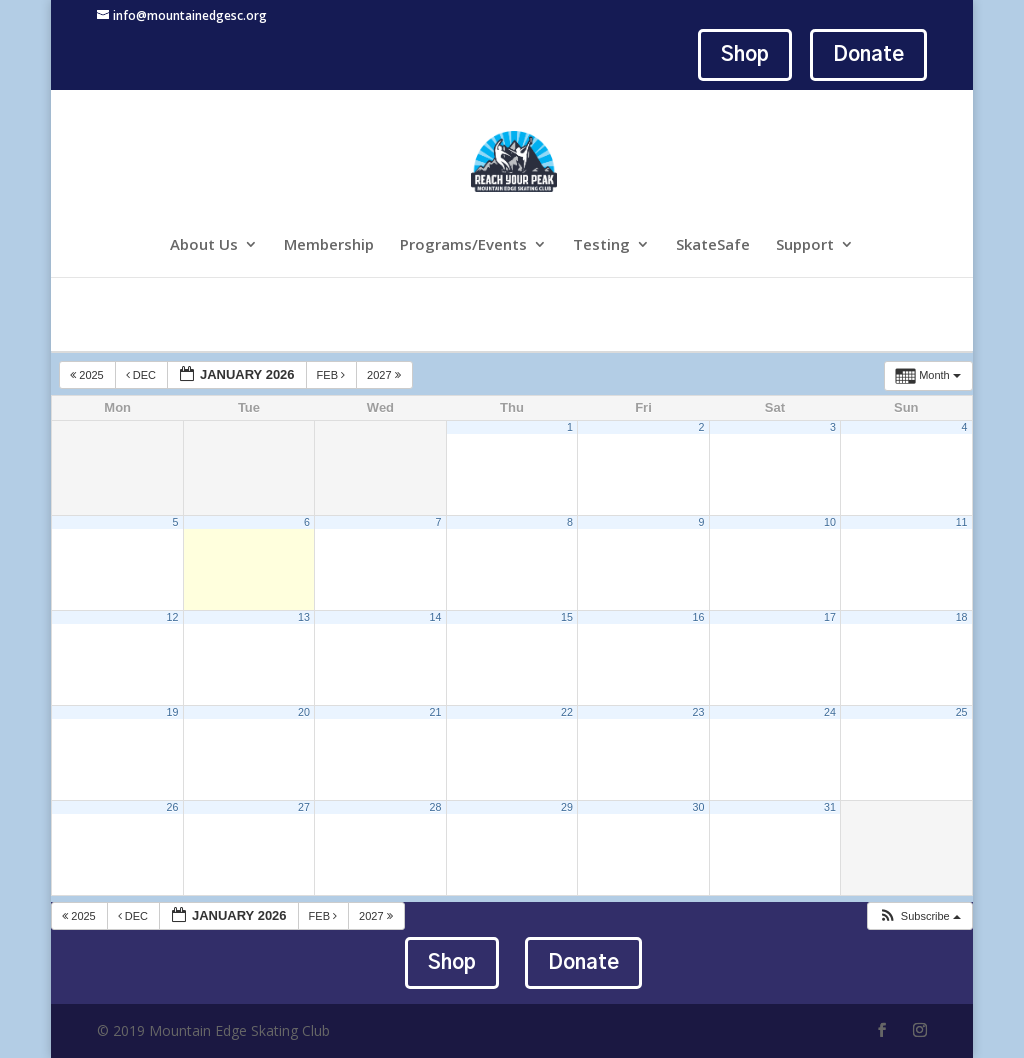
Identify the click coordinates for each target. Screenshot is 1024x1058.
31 (830, 807)
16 (699, 617)
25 (962, 712)
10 (830, 522)
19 (173, 712)
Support (805, 245)
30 (699, 807)
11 (962, 522)
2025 (88, 375)
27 (304, 807)
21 (436, 712)
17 (830, 617)
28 (436, 807)
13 (304, 617)
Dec (142, 375)
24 (830, 712)
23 (699, 712)
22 (567, 712)
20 (304, 712)
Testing (601, 245)
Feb (333, 375)
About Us (204, 245)
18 (962, 617)
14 (436, 617)
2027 (385, 375)
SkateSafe (713, 245)
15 (567, 617)
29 (567, 807)
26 (173, 807)
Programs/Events (463, 245)
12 (173, 617)
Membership (329, 245)
